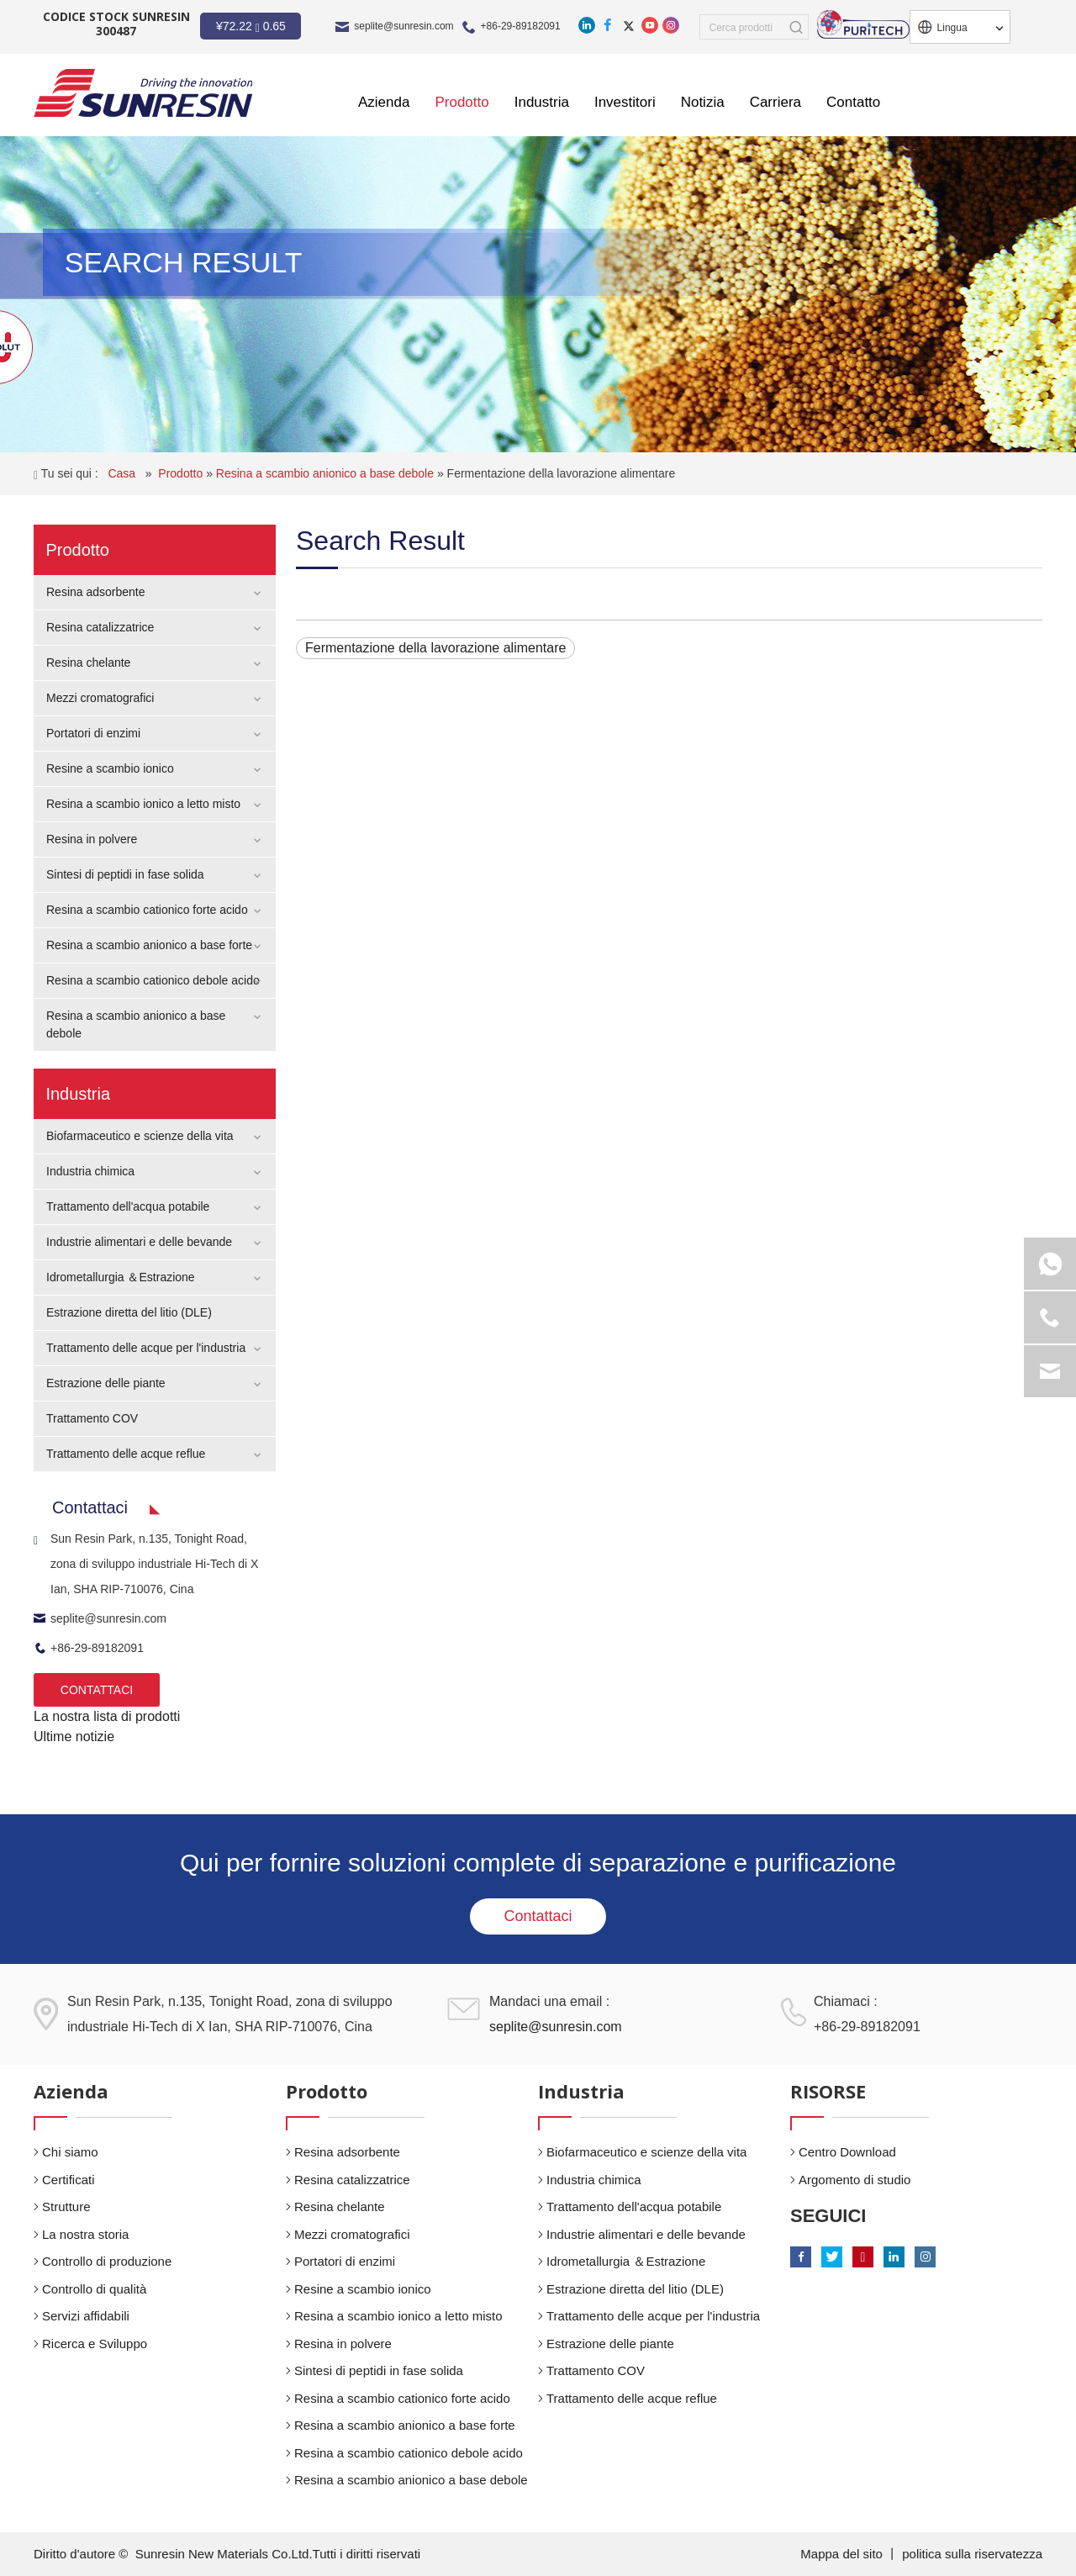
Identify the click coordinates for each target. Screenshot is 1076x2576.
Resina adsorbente (95, 592)
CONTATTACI (97, 1690)
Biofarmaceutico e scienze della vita (140, 1136)
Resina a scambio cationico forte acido (147, 909)
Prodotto (182, 473)
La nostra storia (85, 2234)
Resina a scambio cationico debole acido (153, 980)
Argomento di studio (854, 2179)
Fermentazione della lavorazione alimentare (561, 473)
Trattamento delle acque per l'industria (145, 1347)
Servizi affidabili (85, 2316)
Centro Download (847, 2152)
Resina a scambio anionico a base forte (149, 945)
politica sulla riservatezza (972, 2554)
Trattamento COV (92, 1418)
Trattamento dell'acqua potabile (127, 1206)
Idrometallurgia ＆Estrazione (120, 1277)
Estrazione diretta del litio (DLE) (129, 1312)
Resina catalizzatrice (100, 627)
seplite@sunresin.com (403, 26)
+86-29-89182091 (521, 26)
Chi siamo (70, 2152)
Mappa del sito (843, 2554)
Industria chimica (90, 1171)
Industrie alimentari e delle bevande (139, 1241)
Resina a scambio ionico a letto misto (143, 803)
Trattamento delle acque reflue (125, 1453)
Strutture (66, 2206)
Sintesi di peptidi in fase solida (125, 874)
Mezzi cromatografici (100, 698)
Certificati (68, 2179)
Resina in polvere (91, 839)
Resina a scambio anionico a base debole (326, 473)
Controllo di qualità (94, 2289)
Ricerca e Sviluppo (94, 2343)
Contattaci (538, 1916)
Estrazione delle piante (106, 1383)
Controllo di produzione (106, 2261)
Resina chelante (88, 662)
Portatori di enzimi (93, 733)
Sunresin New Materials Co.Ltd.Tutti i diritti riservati (278, 2554)
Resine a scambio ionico (110, 768)
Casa (123, 473)
